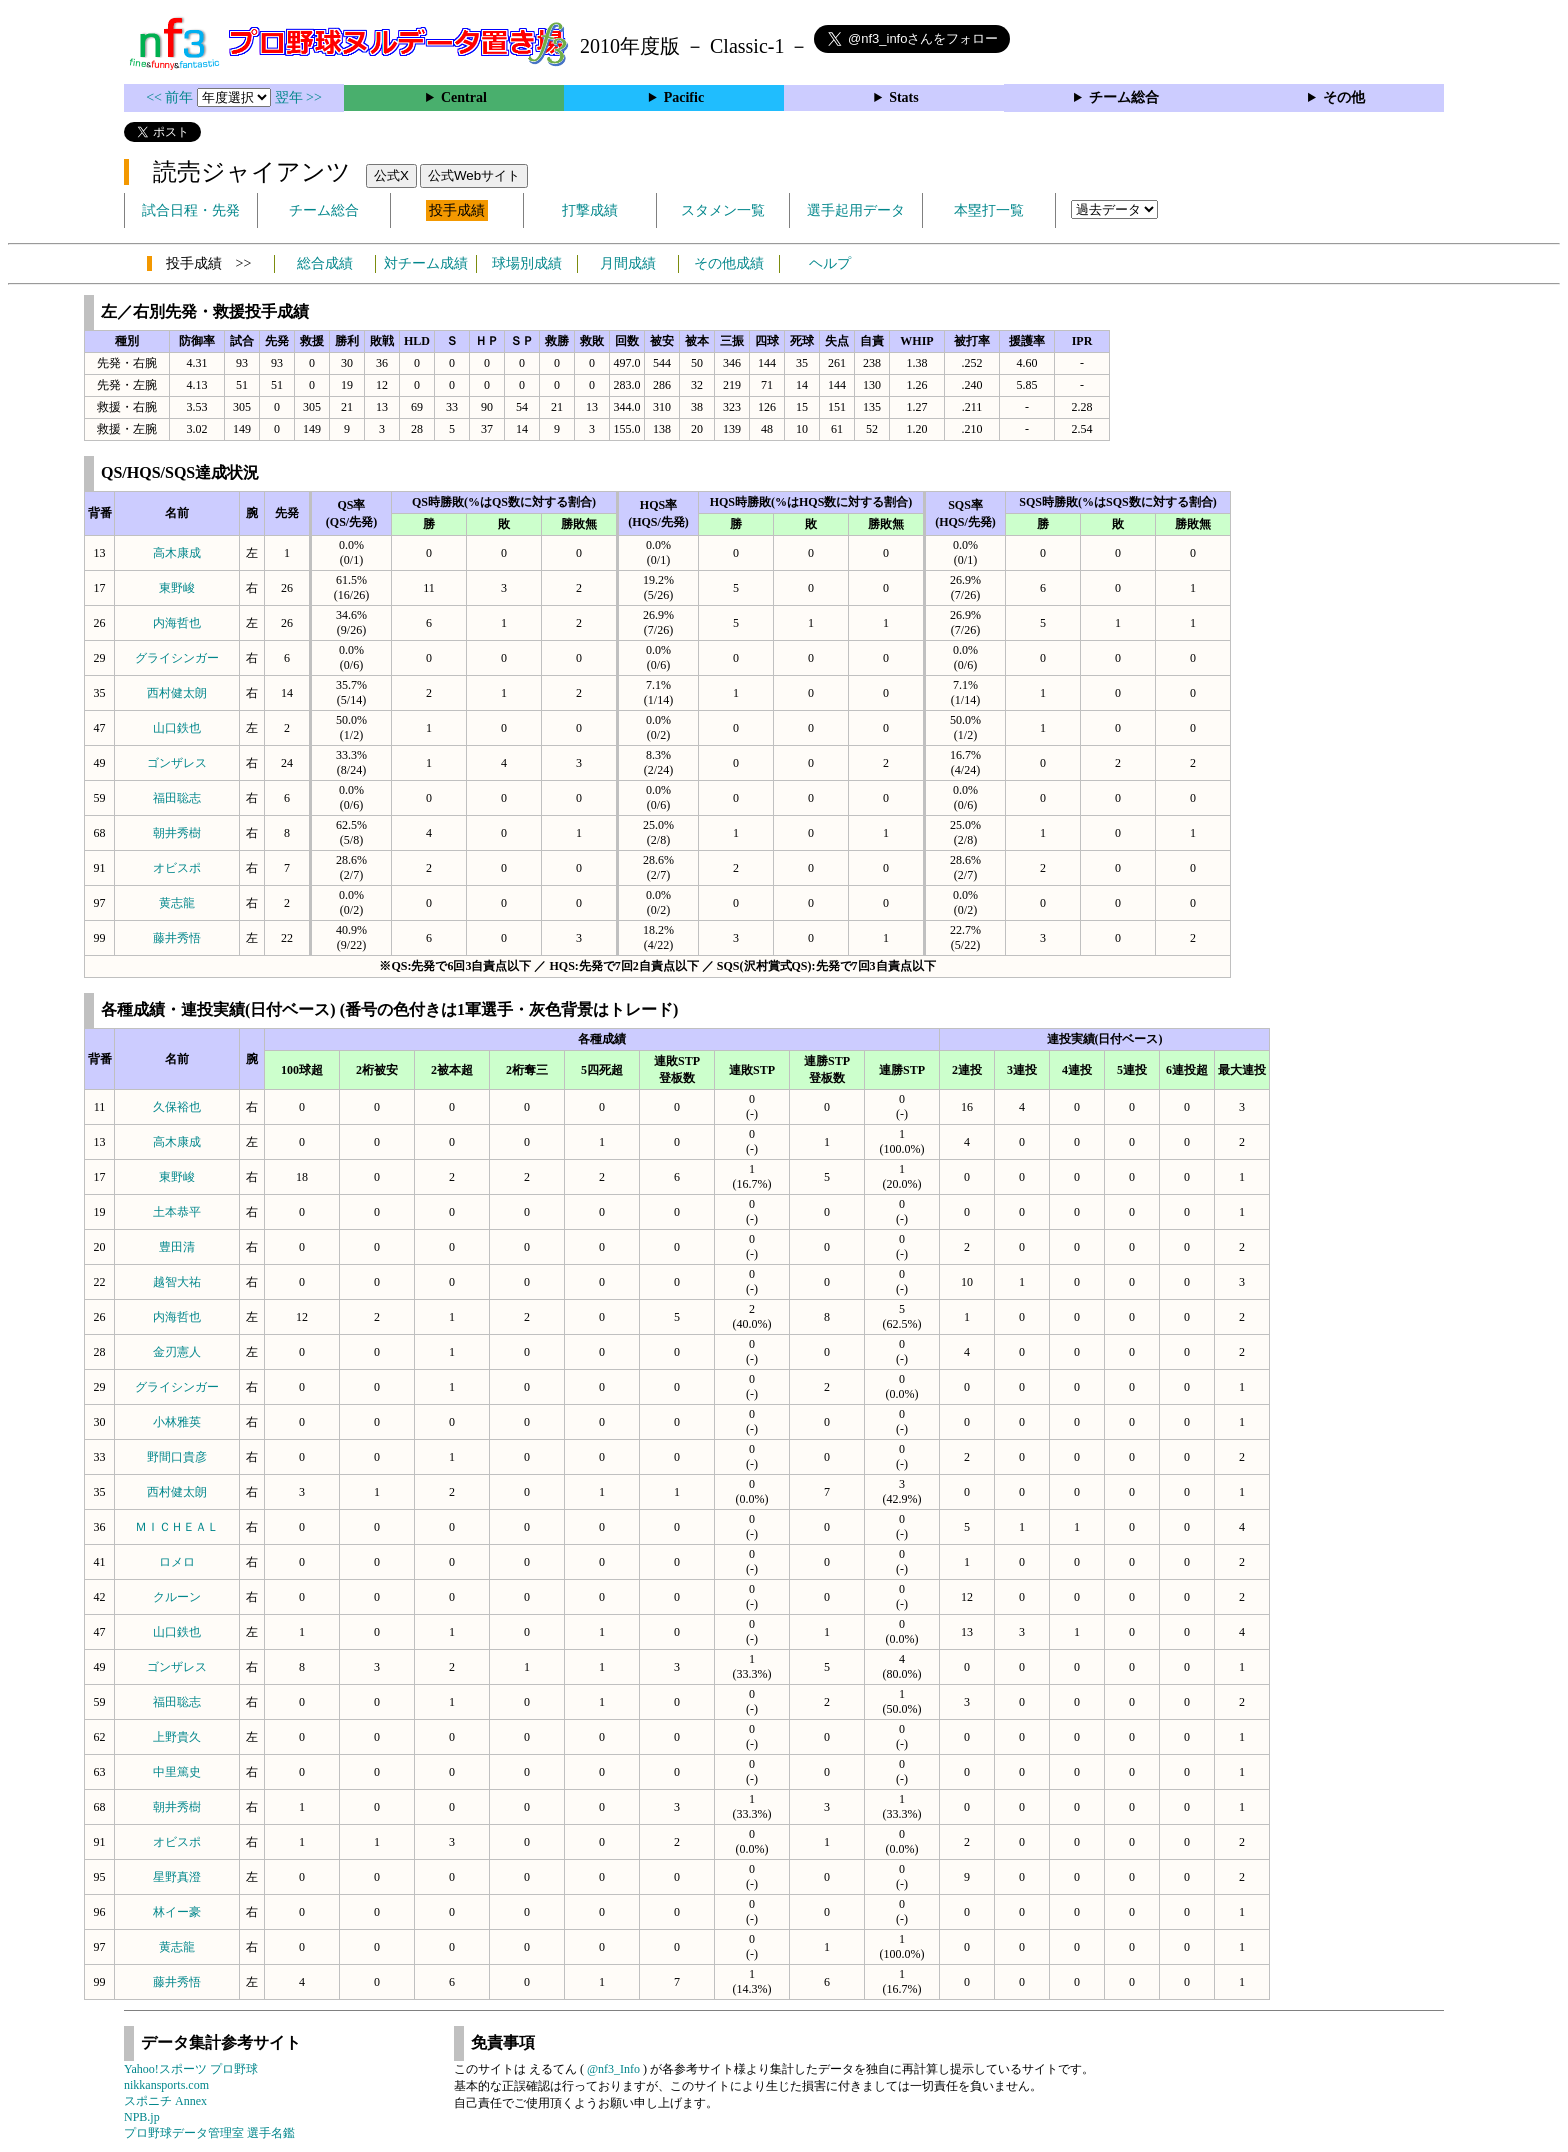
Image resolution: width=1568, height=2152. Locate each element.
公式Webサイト (474, 175)
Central (464, 97)
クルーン (177, 1597)
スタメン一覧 (723, 210)
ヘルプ (830, 263)
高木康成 (177, 553)
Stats (904, 97)
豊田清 (177, 1247)
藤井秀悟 (177, 938)
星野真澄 (177, 1877)
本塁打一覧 (989, 210)
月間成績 (628, 263)
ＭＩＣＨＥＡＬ (177, 1527)
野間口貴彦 (177, 1457)
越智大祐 (177, 1282)
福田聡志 (177, 798)
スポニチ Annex (165, 2101)
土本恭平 (177, 1212)
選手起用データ (856, 210)
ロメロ (177, 1562)
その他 (1344, 97)
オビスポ (177, 868)
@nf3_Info (613, 2069)
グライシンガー (177, 658)
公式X (391, 175)
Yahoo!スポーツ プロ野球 (191, 2069)
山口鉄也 (177, 728)
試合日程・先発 (191, 210)
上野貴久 (177, 1737)
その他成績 (729, 263)
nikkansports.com (166, 2085)
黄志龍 (177, 903)
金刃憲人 (177, 1352)
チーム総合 (1124, 97)
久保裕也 (177, 1107)
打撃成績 (590, 210)
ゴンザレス (177, 763)
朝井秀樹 (177, 833)
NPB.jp (142, 2117)
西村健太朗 (177, 693)
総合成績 (325, 263)
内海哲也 (177, 623)
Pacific (684, 97)
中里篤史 (177, 1772)
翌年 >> (298, 97)
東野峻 (177, 588)
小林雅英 (177, 1422)
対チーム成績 (426, 263)
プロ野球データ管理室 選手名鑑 (209, 2133)
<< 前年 (171, 97)
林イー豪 (177, 1912)
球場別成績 (527, 263)
